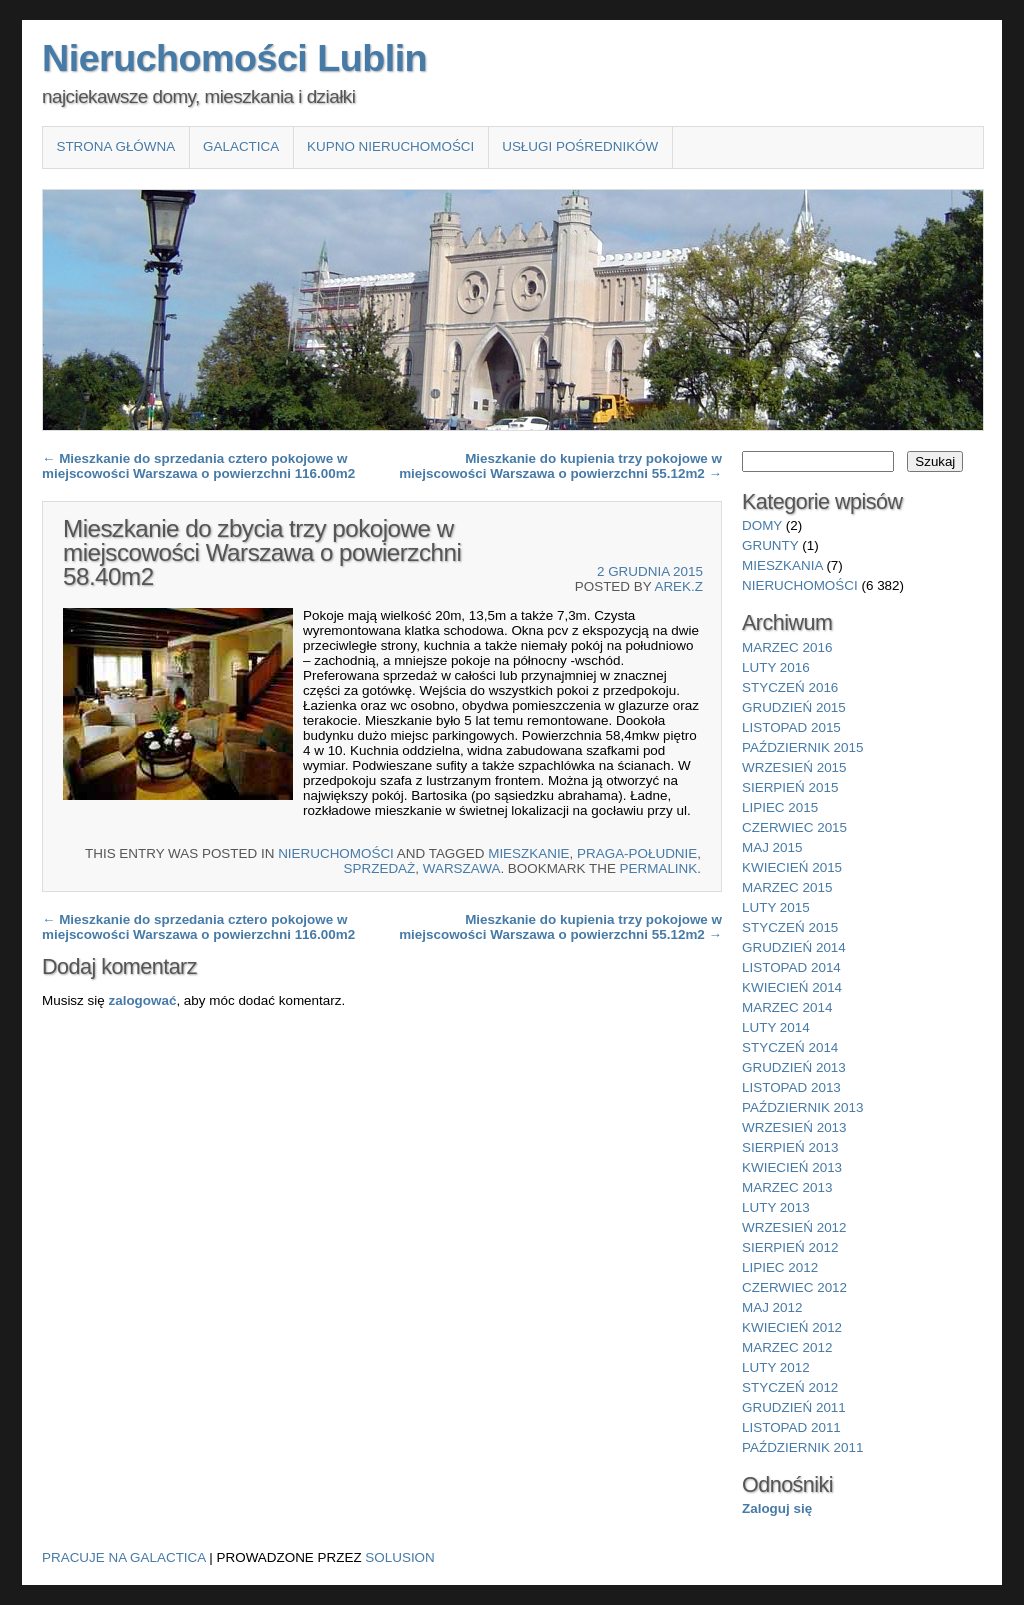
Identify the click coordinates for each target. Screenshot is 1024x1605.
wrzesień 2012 (794, 1227)
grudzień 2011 (794, 1407)
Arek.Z (678, 586)
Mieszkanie (528, 853)
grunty (770, 545)
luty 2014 (776, 1027)
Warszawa (462, 868)
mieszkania (782, 565)
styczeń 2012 (790, 1387)
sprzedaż (380, 868)
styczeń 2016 (790, 687)
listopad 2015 (791, 727)
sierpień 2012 (790, 1247)
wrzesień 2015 (794, 767)
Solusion (399, 1557)
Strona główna (115, 146)
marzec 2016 (787, 647)
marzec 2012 (787, 1347)
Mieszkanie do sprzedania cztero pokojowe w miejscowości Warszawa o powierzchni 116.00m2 (198, 466)
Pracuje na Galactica (124, 1557)
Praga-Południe (637, 853)
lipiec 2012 (780, 1267)
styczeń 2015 (790, 927)
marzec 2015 (787, 887)
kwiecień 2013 (792, 1167)
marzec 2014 (787, 1007)
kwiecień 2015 (792, 867)
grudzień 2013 (794, 1067)
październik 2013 (802, 1107)
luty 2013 (776, 1207)
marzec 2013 (787, 1187)
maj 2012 (772, 1307)
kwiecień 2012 (792, 1327)
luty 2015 (776, 907)
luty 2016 (776, 667)
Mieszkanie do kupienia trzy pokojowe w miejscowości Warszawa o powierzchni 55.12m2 (560, 466)
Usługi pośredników (580, 146)
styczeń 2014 (790, 1047)
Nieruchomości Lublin (234, 58)
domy (762, 525)
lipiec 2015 (780, 807)
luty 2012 (776, 1367)
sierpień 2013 (790, 1147)
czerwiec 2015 (794, 827)
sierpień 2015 (790, 787)
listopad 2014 (791, 967)
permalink (659, 868)
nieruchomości (336, 853)
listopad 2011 (791, 1427)
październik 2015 (802, 747)
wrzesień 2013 (794, 1127)
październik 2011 (802, 1447)
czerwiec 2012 (794, 1287)
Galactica (241, 146)
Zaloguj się (777, 1508)
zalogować (142, 1000)
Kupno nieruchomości (390, 146)
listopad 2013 (791, 1087)
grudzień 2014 (794, 947)
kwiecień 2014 (792, 987)
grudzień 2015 (794, 707)
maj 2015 (772, 847)
